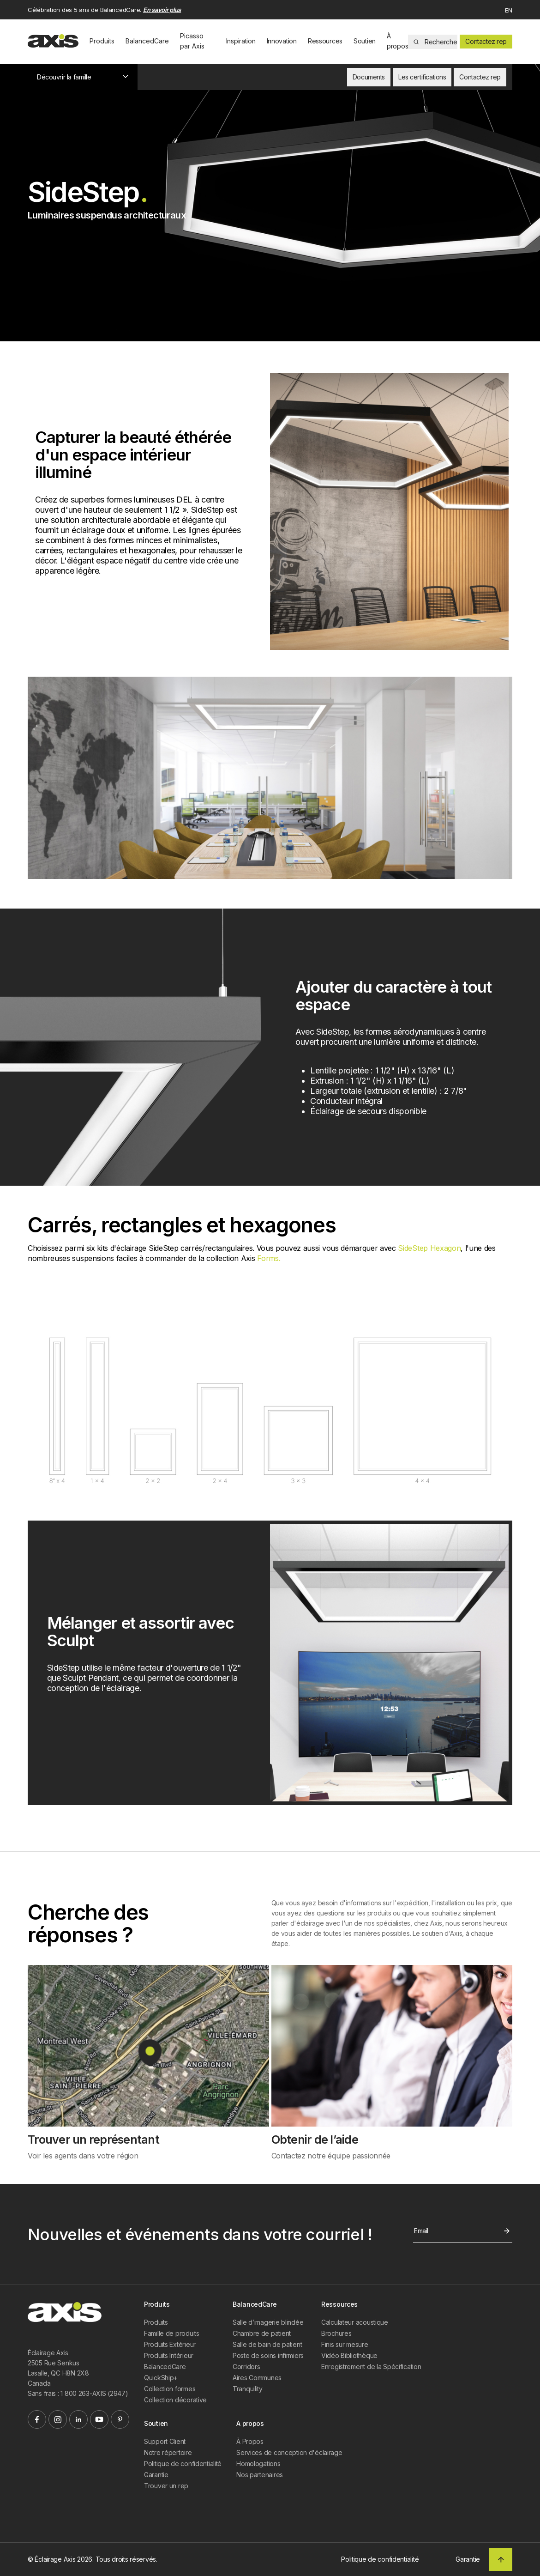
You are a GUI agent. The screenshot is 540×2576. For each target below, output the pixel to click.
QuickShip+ (161, 2378)
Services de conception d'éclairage (289, 2452)
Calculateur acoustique (354, 2322)
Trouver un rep (166, 2486)
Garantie (156, 2475)
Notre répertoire (168, 2452)
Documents (369, 77)
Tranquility (248, 2389)
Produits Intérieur (168, 2355)
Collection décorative (175, 2400)
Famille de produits (171, 2333)
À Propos (250, 2441)
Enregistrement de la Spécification (371, 2366)
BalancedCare (147, 41)
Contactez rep (486, 41)
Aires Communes (257, 2378)
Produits (102, 41)
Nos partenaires (259, 2475)
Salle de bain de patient (267, 2344)
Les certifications (422, 77)
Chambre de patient (262, 2333)
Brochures (336, 2333)
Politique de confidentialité (183, 2463)
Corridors (246, 2366)
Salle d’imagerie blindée (268, 2322)
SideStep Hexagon (429, 1248)
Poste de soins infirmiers (268, 2355)
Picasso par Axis (192, 41)
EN (508, 10)
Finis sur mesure (344, 2344)
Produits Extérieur (170, 2344)
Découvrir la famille (82, 77)
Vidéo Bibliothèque (349, 2355)
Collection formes (169, 2389)
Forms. (268, 1258)
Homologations (258, 2463)
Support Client (165, 2441)
